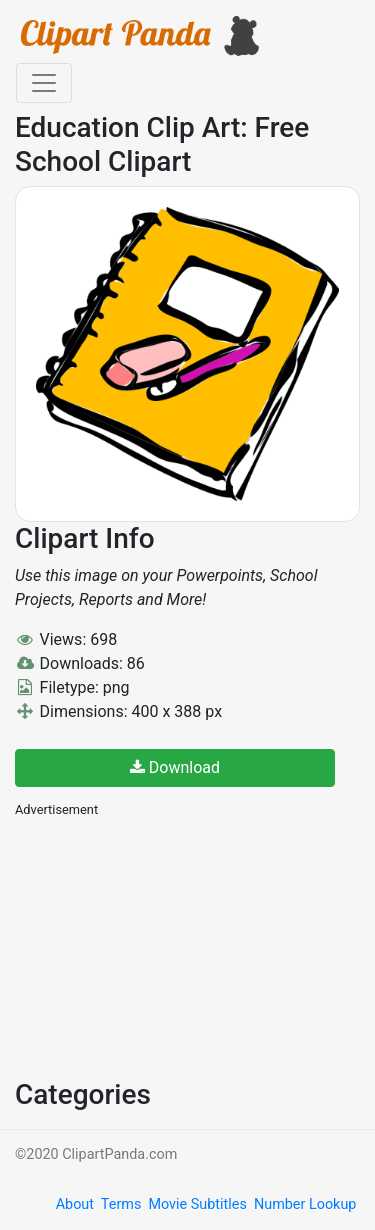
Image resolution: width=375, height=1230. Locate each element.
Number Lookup (305, 1204)
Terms (121, 1204)
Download (175, 767)
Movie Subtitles (197, 1204)
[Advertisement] (165, 946)
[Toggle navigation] (44, 83)
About (75, 1204)
